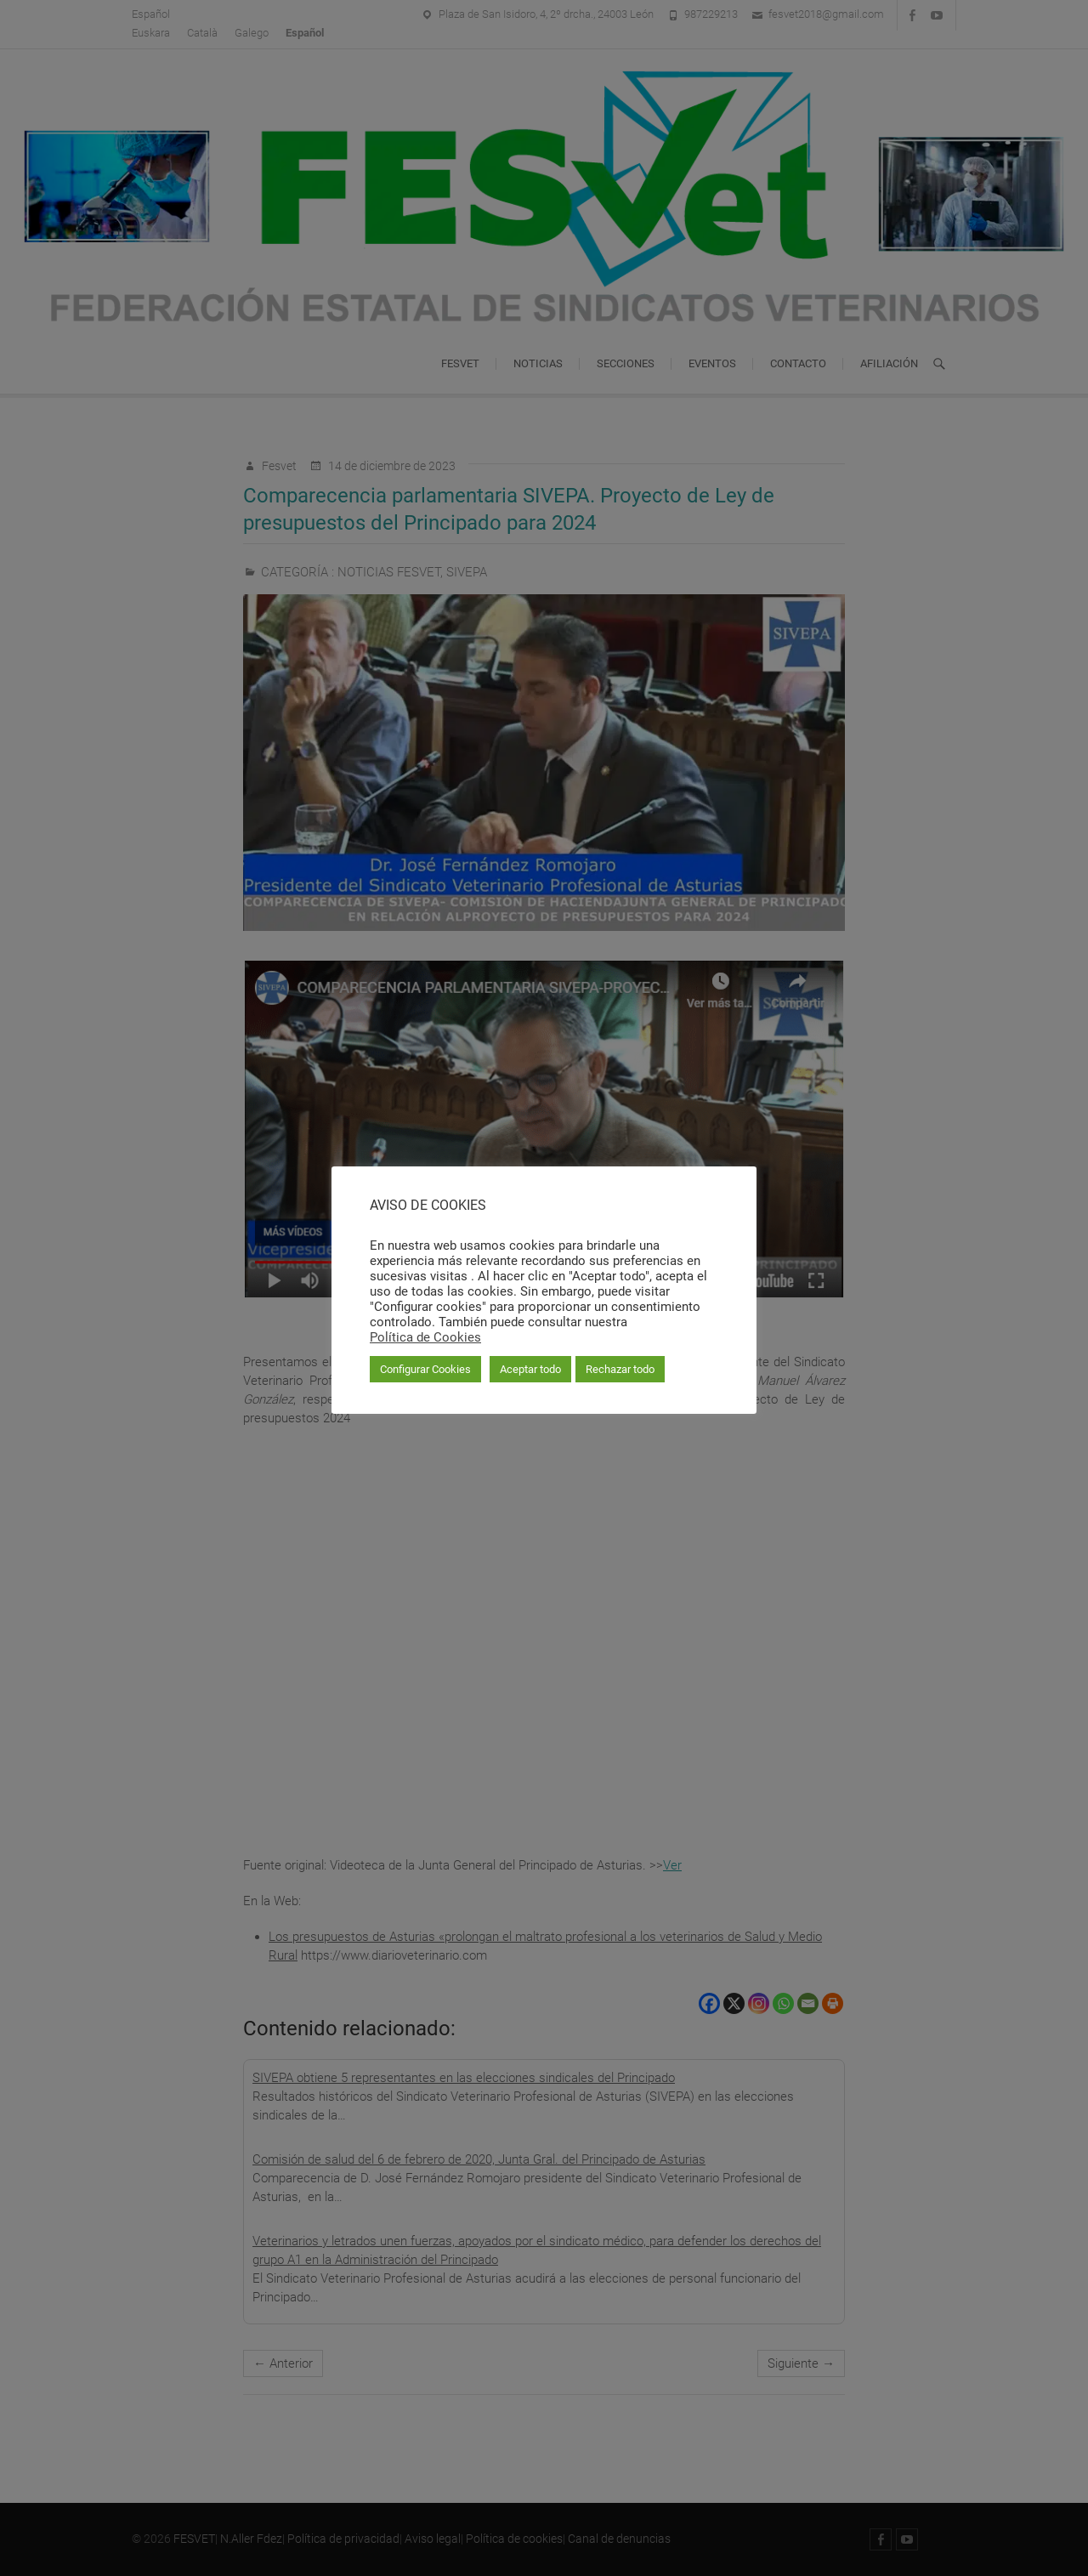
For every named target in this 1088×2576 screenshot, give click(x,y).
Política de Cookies (425, 1337)
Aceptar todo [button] (530, 1369)
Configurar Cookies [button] (425, 1369)
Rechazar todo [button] (620, 1369)
